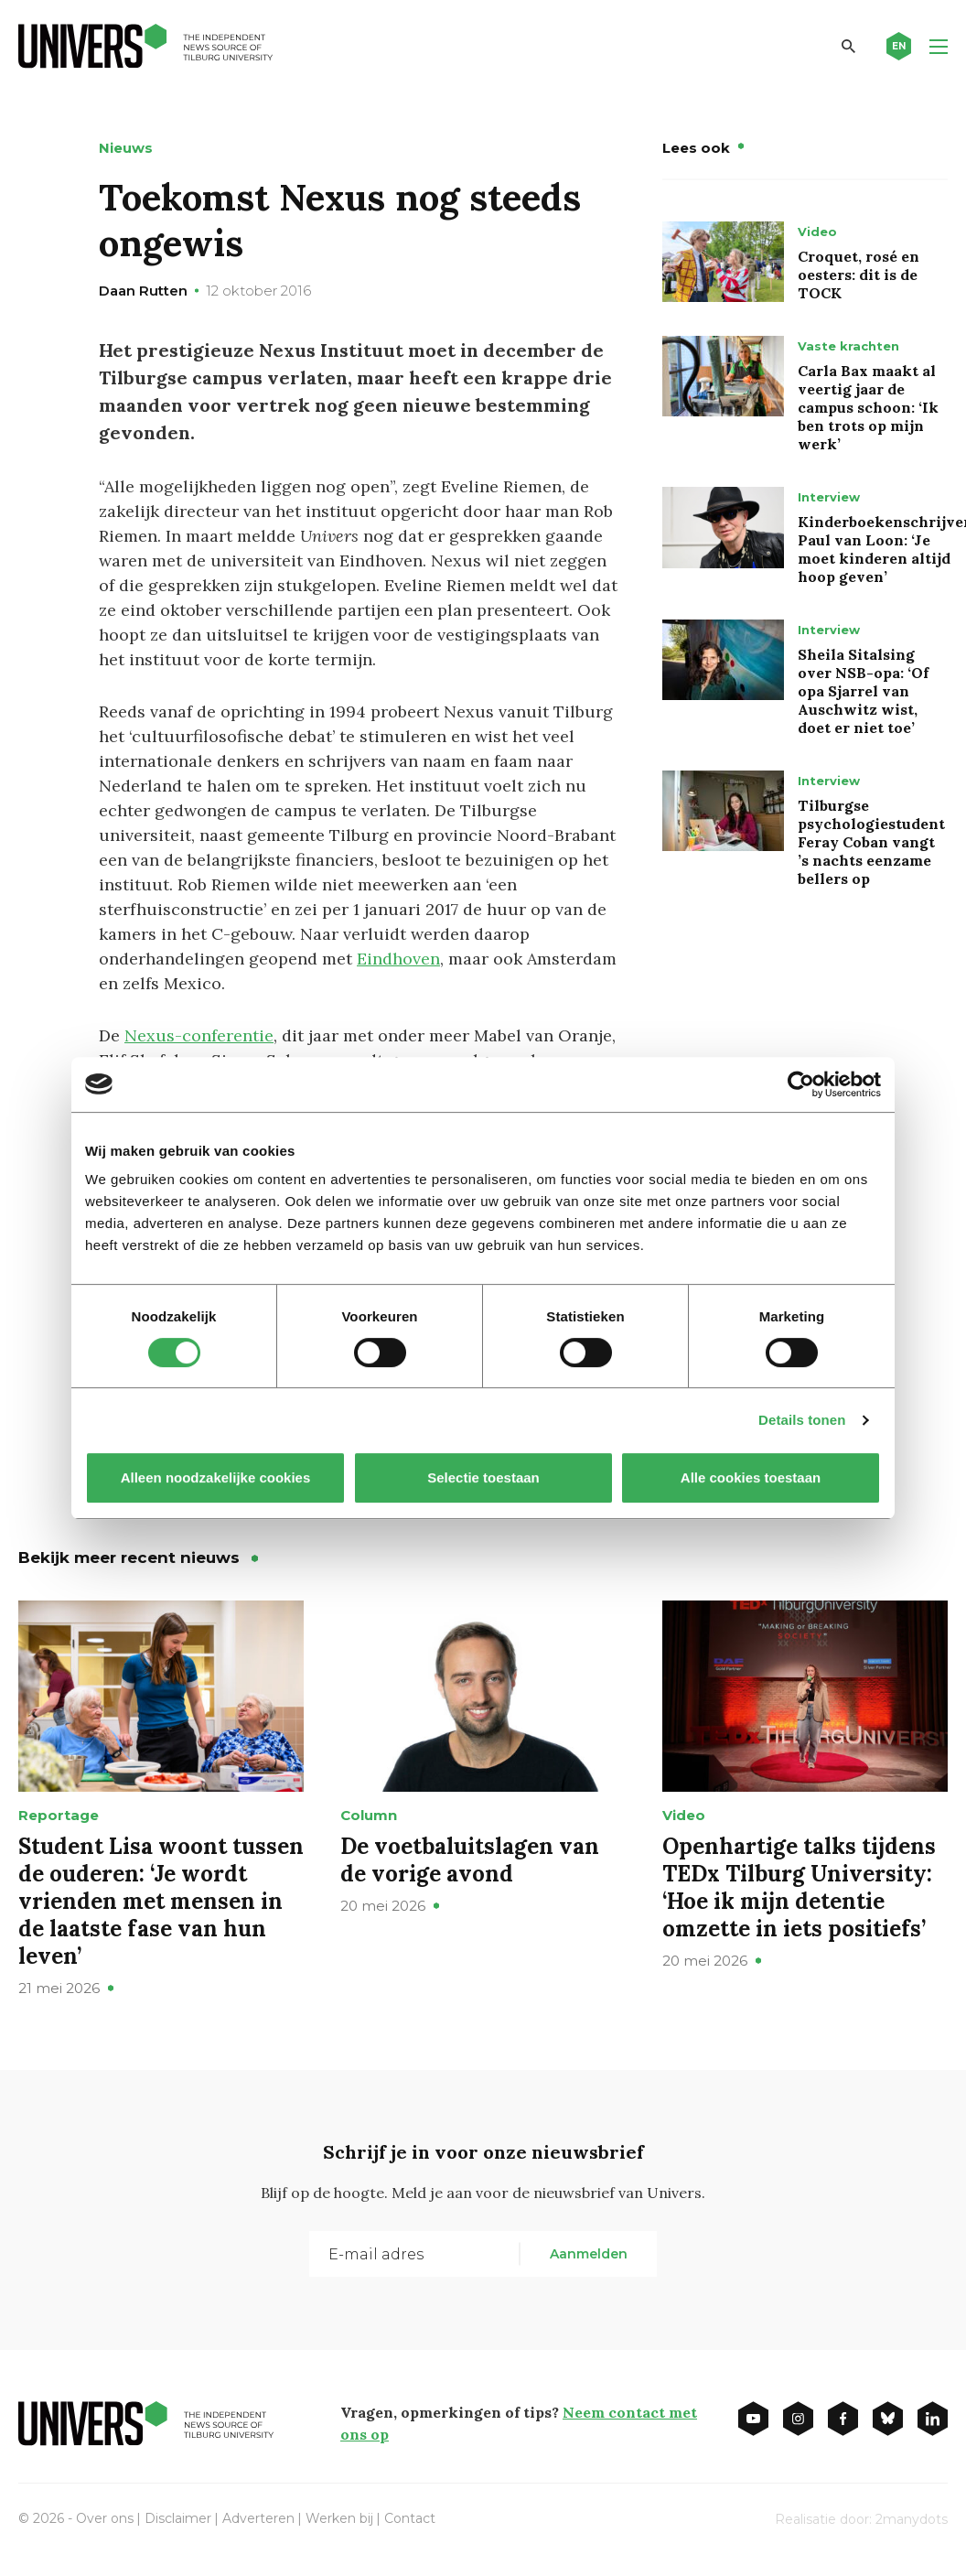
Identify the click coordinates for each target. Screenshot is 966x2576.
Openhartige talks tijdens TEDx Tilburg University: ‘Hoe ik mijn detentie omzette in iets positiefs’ (799, 1887)
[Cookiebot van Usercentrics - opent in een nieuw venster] (801, 1084)
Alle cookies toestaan (751, 1477)
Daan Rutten (143, 290)
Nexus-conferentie (199, 1035)
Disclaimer (178, 2518)
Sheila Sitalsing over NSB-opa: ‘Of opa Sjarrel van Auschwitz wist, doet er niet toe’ (863, 691)
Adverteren (258, 2518)
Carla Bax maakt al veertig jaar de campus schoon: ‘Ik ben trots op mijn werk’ (868, 407)
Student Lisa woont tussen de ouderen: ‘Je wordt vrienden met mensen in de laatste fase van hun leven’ (161, 1901)
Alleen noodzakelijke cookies (216, 1477)
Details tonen (801, 1420)
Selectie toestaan (483, 1477)
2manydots (911, 2519)
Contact (409, 2518)
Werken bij (339, 2518)
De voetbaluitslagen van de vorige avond (469, 1860)
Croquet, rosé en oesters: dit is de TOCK (858, 274)
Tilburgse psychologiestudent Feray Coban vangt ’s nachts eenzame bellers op (871, 842)
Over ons (105, 2518)
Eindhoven (398, 958)
